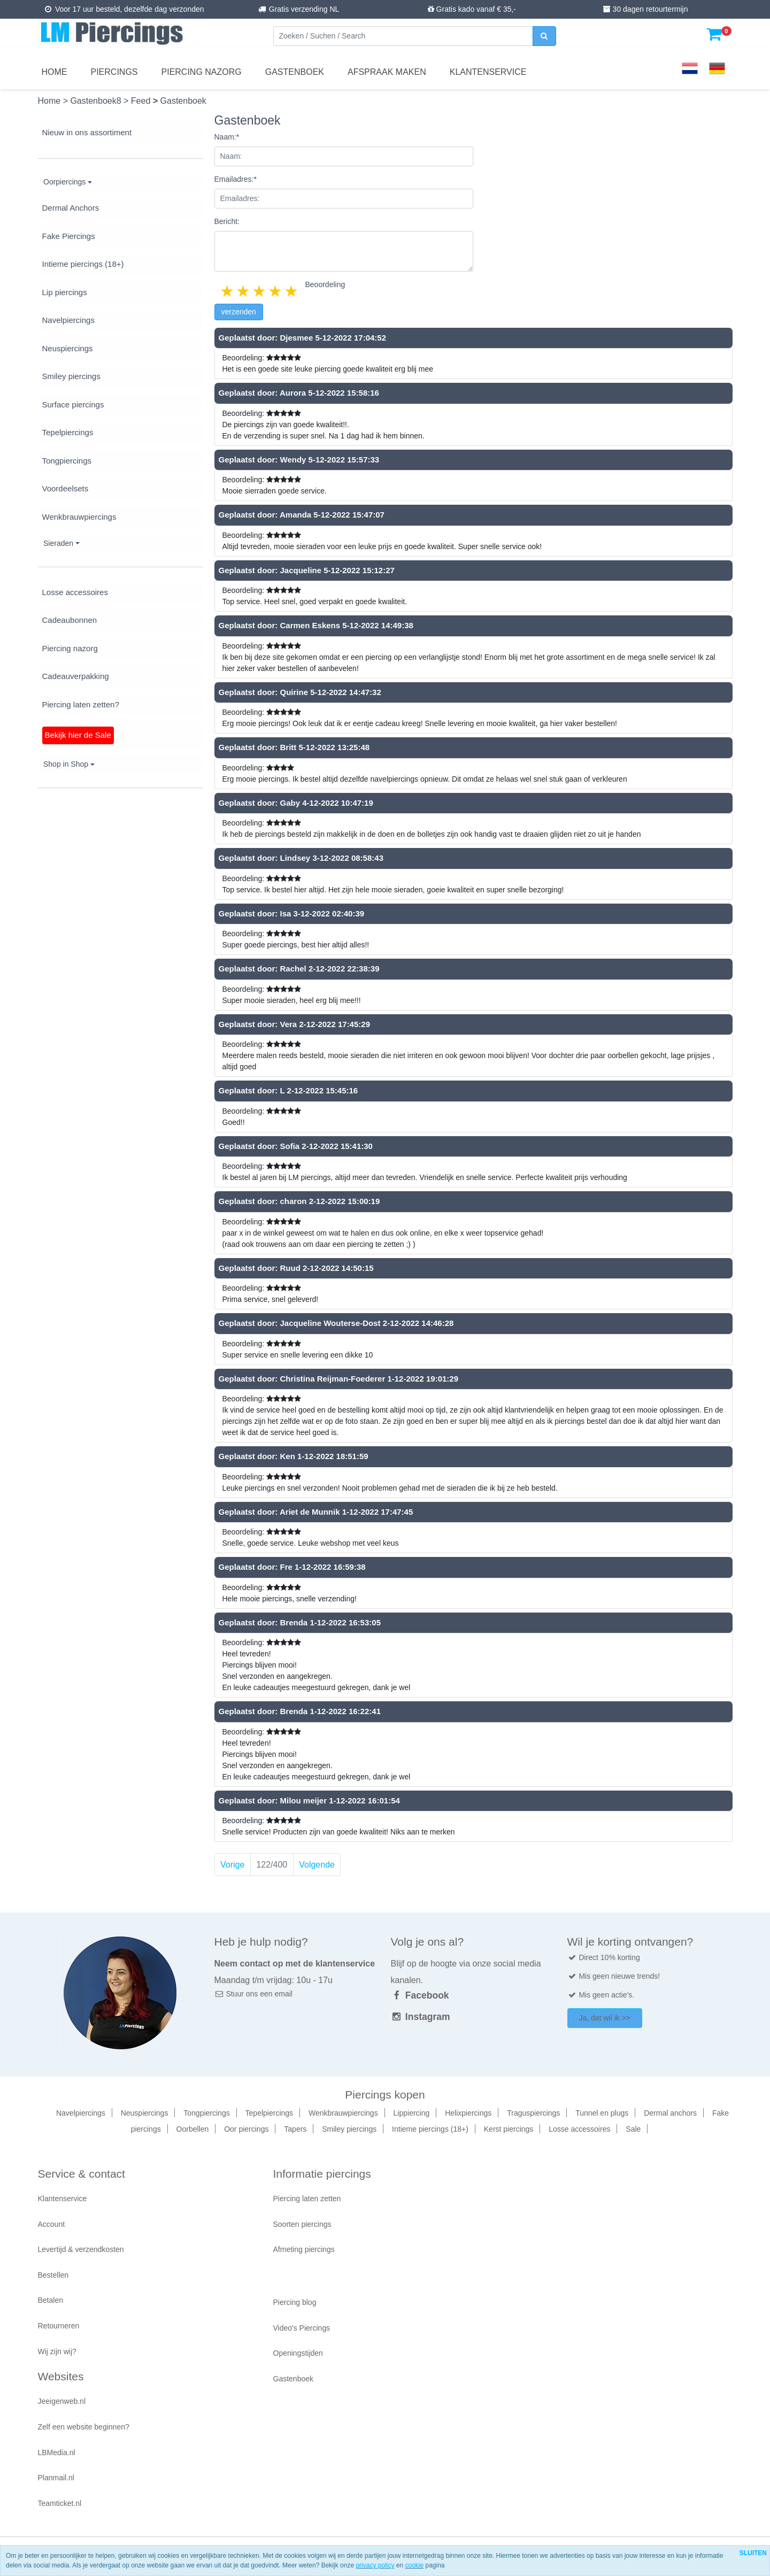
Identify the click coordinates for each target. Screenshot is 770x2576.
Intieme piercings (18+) (83, 263)
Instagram (420, 2016)
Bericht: (227, 221)
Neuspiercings (67, 348)
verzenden (238, 311)
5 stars (292, 291)
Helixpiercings (468, 2113)
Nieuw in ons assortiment (87, 132)
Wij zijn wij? (57, 2351)
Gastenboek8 (97, 100)
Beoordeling (325, 284)
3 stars (260, 291)
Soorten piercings (302, 2224)
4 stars (276, 291)
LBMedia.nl (56, 2452)
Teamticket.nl (60, 2503)
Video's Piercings (301, 2328)
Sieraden (58, 543)
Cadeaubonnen (69, 619)
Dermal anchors (670, 2113)
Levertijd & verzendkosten (81, 2249)
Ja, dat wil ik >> (605, 2018)
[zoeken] (544, 36)
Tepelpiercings (68, 432)
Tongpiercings (67, 460)
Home (54, 71)
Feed (142, 100)
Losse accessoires (75, 592)
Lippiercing (412, 2113)
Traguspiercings (533, 2113)
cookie (414, 2565)
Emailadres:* (235, 179)
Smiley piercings (71, 376)
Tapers (295, 2129)
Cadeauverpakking (75, 676)
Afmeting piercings (304, 2249)
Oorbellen (192, 2129)
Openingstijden (298, 2353)
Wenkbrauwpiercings (79, 516)
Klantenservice (488, 71)
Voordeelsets (65, 488)
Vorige (232, 1864)
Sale (633, 2129)
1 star (228, 291)
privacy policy (375, 2565)
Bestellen (53, 2275)
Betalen (50, 2300)
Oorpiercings (64, 182)
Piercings (114, 71)
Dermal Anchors (70, 207)
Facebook (420, 1995)
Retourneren (59, 2326)
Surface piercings (73, 404)
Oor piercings (246, 2129)
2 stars (244, 291)
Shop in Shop (65, 764)
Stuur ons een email (253, 1993)
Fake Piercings (68, 236)
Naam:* (227, 137)
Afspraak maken (387, 71)
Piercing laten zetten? (80, 704)
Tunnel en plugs (601, 2113)
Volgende (317, 1864)
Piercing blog (295, 2302)
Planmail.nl (56, 2477)
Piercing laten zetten (307, 2198)
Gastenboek (294, 71)
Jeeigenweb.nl (62, 2401)
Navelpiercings (68, 320)
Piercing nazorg (201, 71)
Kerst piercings (509, 2129)
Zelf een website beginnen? (83, 2427)
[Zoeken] (403, 36)
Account (51, 2224)
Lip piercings (64, 292)
